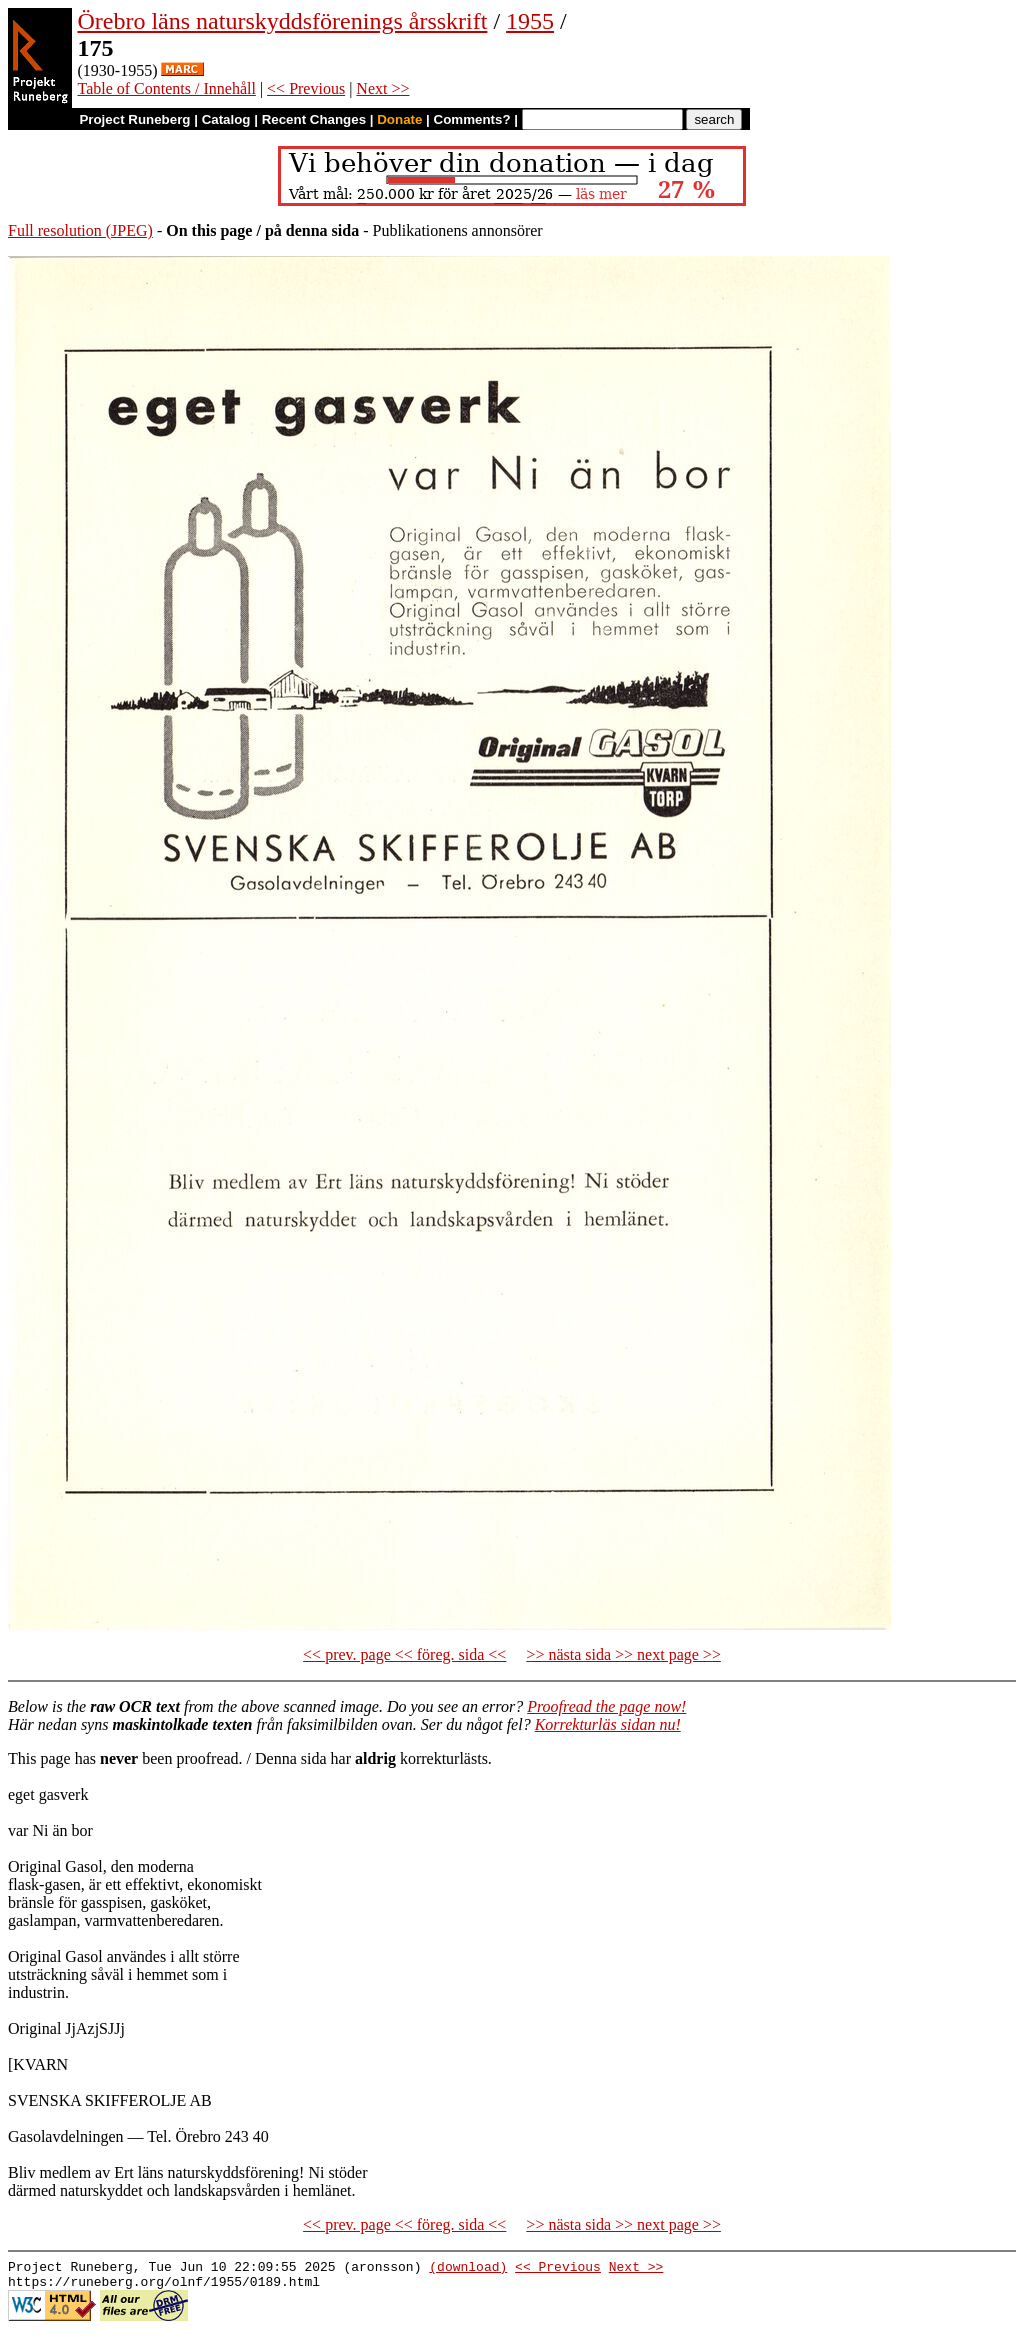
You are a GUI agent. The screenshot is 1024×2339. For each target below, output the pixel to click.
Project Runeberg (134, 119)
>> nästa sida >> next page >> (623, 1654)
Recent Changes (314, 119)
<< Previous (306, 88)
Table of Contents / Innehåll (166, 88)
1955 (530, 21)
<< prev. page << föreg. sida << (404, 1654)
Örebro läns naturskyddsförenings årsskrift (282, 21)
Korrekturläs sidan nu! (608, 1724)
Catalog (226, 119)
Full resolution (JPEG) (80, 230)
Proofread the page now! (606, 1706)
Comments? (472, 119)
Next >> (382, 88)
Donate (399, 119)
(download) (468, 2269)
